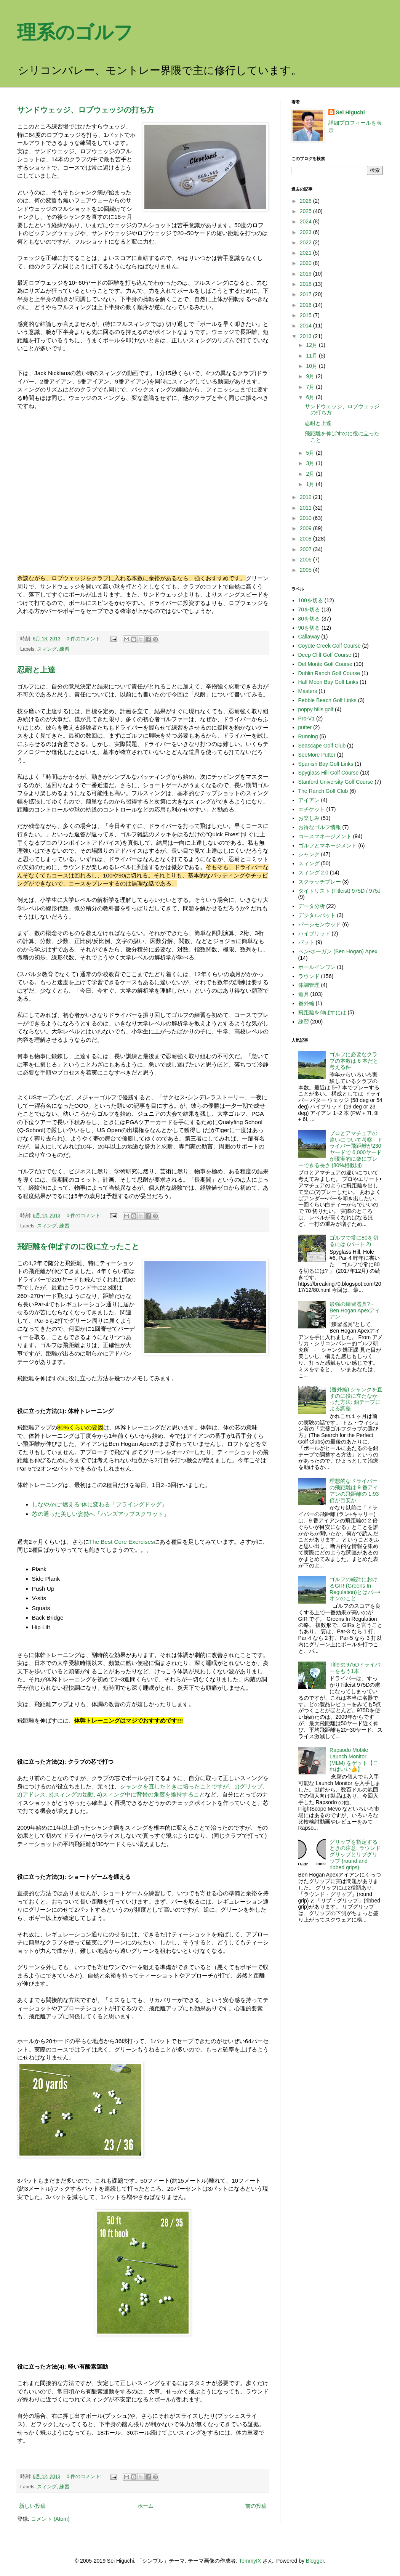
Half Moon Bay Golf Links (328, 682)
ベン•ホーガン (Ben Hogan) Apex (338, 951)
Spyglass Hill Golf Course (328, 773)
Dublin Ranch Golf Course (329, 673)
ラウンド (309, 976)
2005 (306, 570)
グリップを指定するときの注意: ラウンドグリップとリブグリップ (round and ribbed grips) (355, 1854)
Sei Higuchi (350, 112)
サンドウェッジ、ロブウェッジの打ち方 (85, 110)
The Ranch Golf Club (323, 791)
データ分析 (311, 906)
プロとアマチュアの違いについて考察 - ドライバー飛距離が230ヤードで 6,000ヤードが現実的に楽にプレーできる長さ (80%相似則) (340, 1149)
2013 (306, 336)
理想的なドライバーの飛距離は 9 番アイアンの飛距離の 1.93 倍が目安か (354, 1490)
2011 (306, 508)
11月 (312, 356)
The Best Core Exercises (121, 1541)
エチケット (311, 809)
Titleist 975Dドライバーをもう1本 (355, 1668)
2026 (306, 201)
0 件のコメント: (85, 639)
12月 (312, 345)
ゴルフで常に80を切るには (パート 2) (354, 1241)
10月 (312, 366)
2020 (306, 263)
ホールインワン (317, 967)
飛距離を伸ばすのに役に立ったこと (78, 1246)
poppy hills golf (316, 709)
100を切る (310, 600)
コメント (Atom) (50, 2519)
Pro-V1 (306, 718)
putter (305, 727)
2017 (306, 294)
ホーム (146, 2506)
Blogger (315, 2561)
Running (308, 736)
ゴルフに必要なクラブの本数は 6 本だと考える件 (354, 1060)
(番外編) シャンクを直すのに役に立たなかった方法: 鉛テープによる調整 (356, 1399)
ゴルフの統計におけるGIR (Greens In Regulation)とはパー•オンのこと (355, 1588)
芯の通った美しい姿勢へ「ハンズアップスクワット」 (100, 1514)
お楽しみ (309, 818)
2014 (306, 325)
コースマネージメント (325, 836)
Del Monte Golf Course (325, 664)
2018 (306, 284)
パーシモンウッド (319, 924)
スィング (47, 649)
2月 (311, 474)
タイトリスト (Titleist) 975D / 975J (339, 891)
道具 (303, 994)
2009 (306, 528)
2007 (306, 549)
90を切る (309, 628)
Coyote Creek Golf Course (329, 646)
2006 (306, 560)
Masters (307, 691)
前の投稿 (256, 2506)
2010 (306, 518)
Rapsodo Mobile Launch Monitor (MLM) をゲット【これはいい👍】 (354, 1759)
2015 (306, 315)
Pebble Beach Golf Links (327, 700)
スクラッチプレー (319, 882)
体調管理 (309, 985)
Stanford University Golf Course (335, 782)
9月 (311, 376)
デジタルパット (317, 915)
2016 (306, 305)
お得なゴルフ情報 (319, 827)
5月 (311, 453)
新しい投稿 (32, 2506)
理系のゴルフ (75, 32)
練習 (64, 649)
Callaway (309, 637)
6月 (311, 397)
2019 (306, 274)
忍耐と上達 (36, 670)
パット (306, 942)
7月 (311, 387)
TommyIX (250, 2561)
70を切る (309, 609)
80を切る (309, 619)
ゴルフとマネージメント (327, 845)
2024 (306, 221)
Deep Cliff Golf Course (325, 655)
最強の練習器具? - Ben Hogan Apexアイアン (355, 1310)
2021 (306, 253)
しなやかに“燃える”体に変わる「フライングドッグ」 (99, 1504)
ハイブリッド (314, 933)
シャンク (309, 854)
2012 (306, 497)
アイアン (309, 800)
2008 (306, 539)
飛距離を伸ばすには (322, 1012)
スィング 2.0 (313, 872)
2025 (306, 211)
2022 (306, 242)
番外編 (306, 1003)
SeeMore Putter (317, 755)
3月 (311, 463)
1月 (311, 484)
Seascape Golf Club (322, 746)
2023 (306, 232)
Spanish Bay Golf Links (326, 764)
